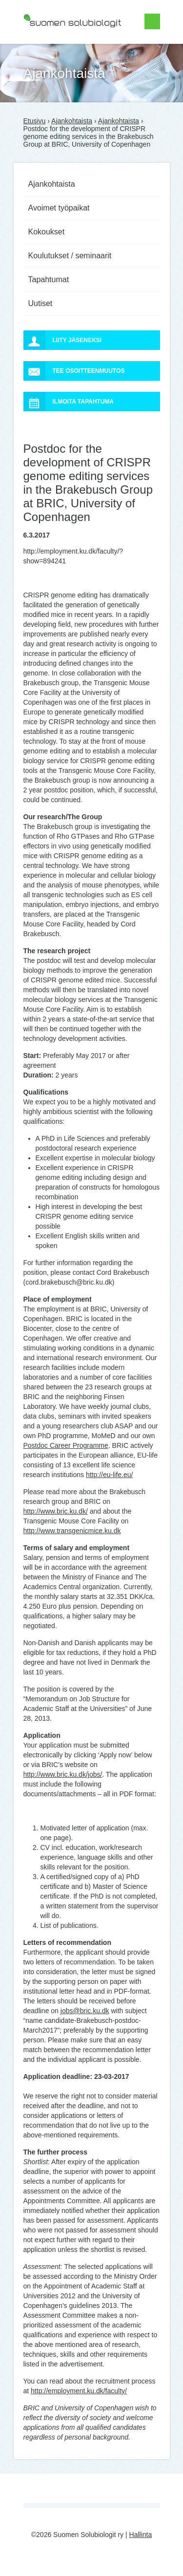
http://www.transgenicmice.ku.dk (72, 1531)
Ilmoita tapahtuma (68, 401)
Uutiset (40, 303)
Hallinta (140, 2534)
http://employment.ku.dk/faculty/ (79, 2391)
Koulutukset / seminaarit (70, 255)
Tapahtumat (48, 279)
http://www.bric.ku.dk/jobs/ (62, 1774)
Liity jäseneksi (62, 340)
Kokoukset (46, 232)
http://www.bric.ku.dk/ (55, 1511)
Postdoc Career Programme (65, 1445)
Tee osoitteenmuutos (74, 371)
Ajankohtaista (71, 121)
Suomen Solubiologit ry (58, 46)
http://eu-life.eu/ (109, 1475)
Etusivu (34, 121)
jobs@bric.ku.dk (85, 2011)
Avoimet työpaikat (59, 208)
